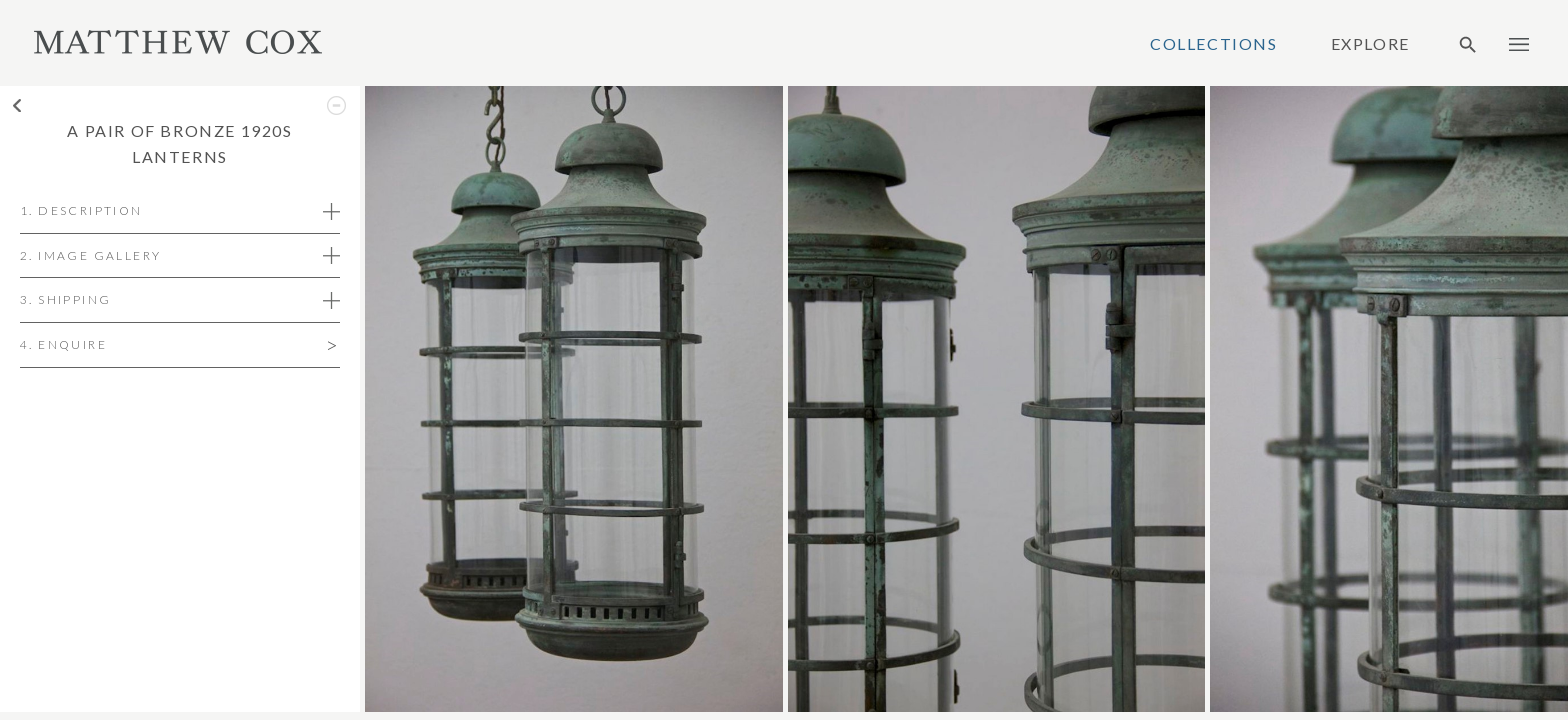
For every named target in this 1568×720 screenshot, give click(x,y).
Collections (1214, 44)
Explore (1370, 44)
